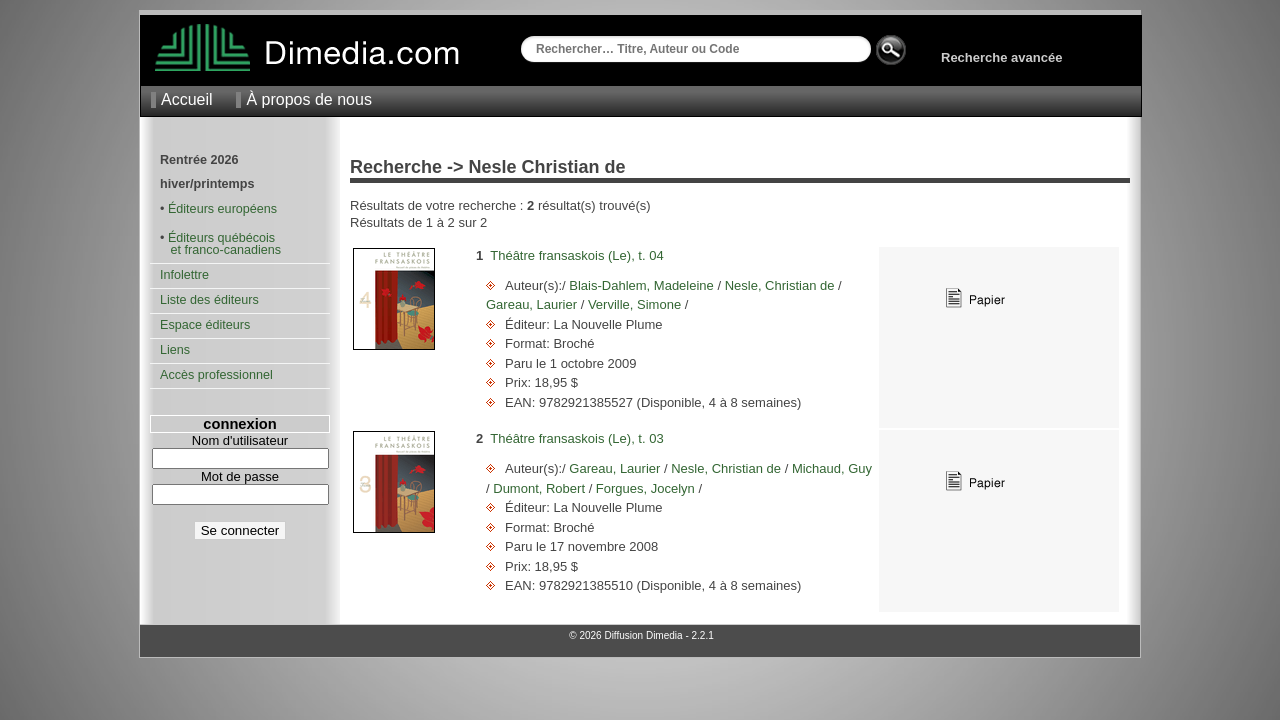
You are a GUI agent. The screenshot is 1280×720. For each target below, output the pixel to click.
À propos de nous (308, 99)
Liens (175, 350)
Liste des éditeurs (209, 300)
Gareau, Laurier (533, 304)
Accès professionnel (216, 375)
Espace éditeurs (205, 325)
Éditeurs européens (222, 209)
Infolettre (184, 275)
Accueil (187, 99)
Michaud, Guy (830, 468)
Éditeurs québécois (221, 238)
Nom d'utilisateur (240, 440)
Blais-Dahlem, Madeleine (642, 285)
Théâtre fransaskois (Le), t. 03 (576, 438)
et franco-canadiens (220, 250)
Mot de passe (240, 476)
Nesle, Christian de (779, 285)
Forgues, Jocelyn (645, 488)
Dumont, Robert (539, 488)
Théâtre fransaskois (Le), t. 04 (576, 255)
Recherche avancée (1001, 57)
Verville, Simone (634, 304)
